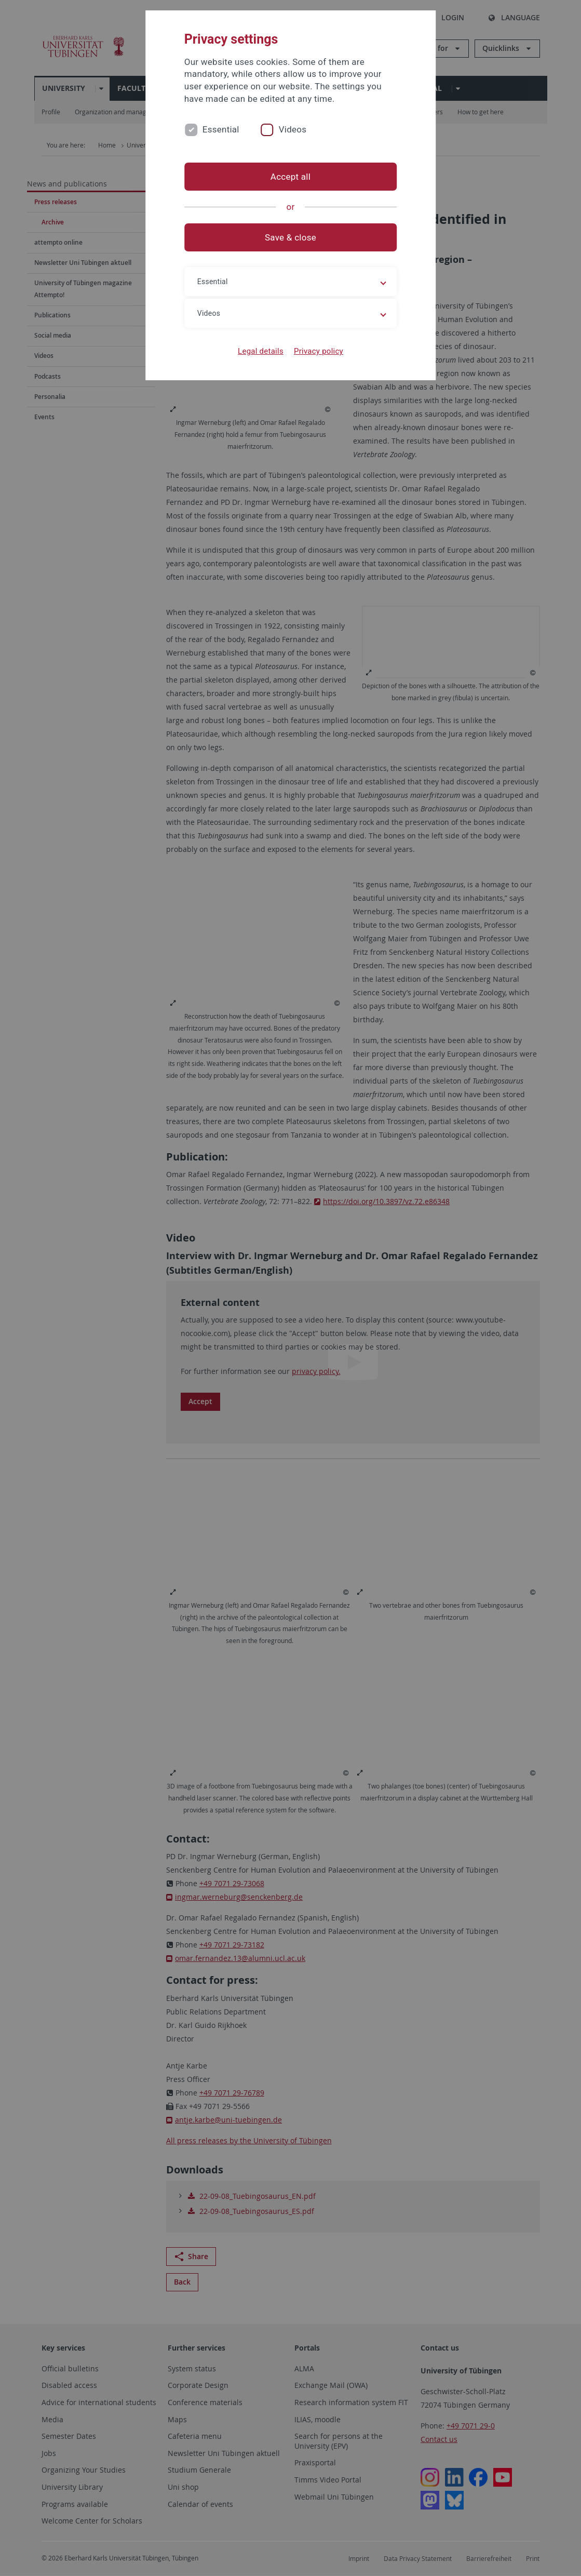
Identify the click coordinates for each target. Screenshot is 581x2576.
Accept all (290, 176)
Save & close (290, 237)
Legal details (260, 351)
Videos (293, 129)
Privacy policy (318, 351)
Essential (220, 129)
